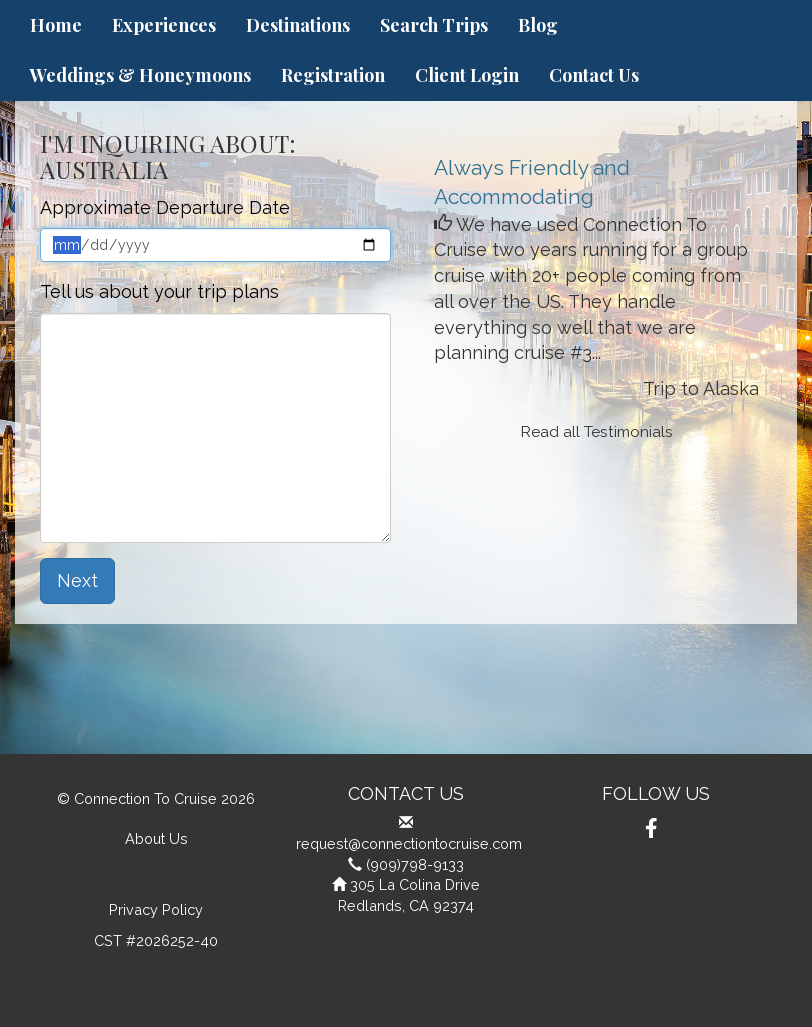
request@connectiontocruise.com (409, 843)
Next (77, 580)
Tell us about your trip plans (159, 291)
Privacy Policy (156, 909)
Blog (538, 25)
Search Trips (434, 25)
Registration (333, 75)
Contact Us (594, 75)
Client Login (467, 75)
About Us (156, 838)
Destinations (298, 25)
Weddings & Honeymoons (140, 75)
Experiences (164, 25)
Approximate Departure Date (165, 207)
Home (56, 25)
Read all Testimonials (597, 432)
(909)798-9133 (415, 864)
